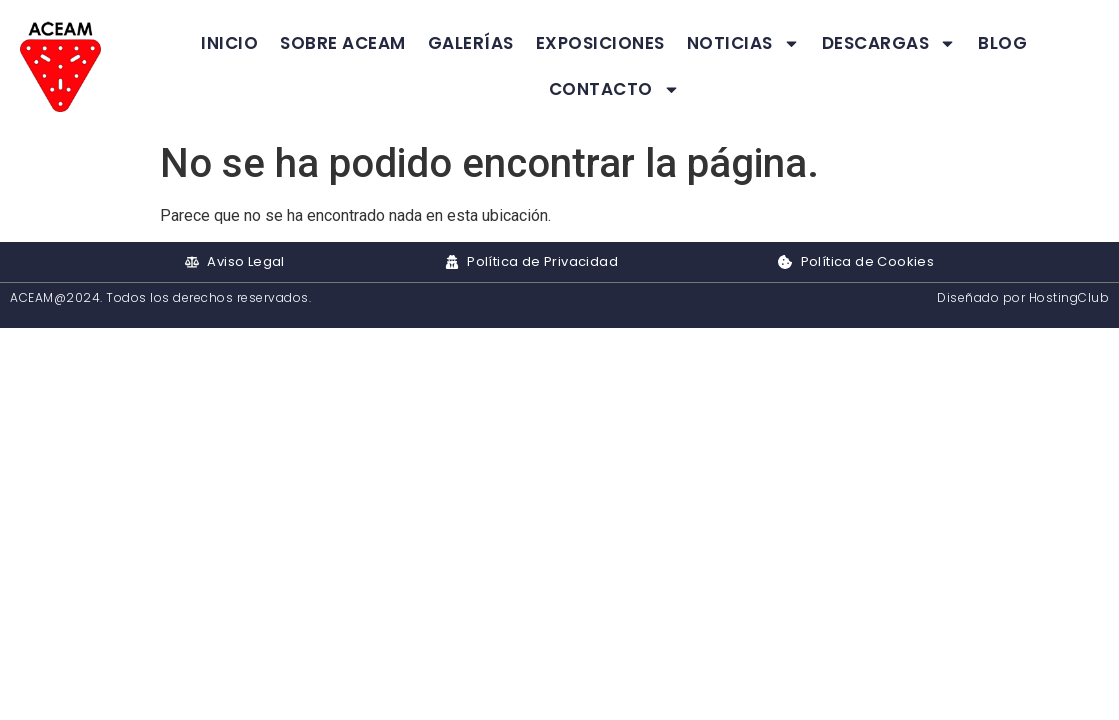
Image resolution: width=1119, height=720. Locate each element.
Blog (1002, 43)
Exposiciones (600, 43)
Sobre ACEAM (343, 43)
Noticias (743, 43)
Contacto (614, 89)
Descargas (889, 43)
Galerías (471, 43)
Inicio (229, 43)
